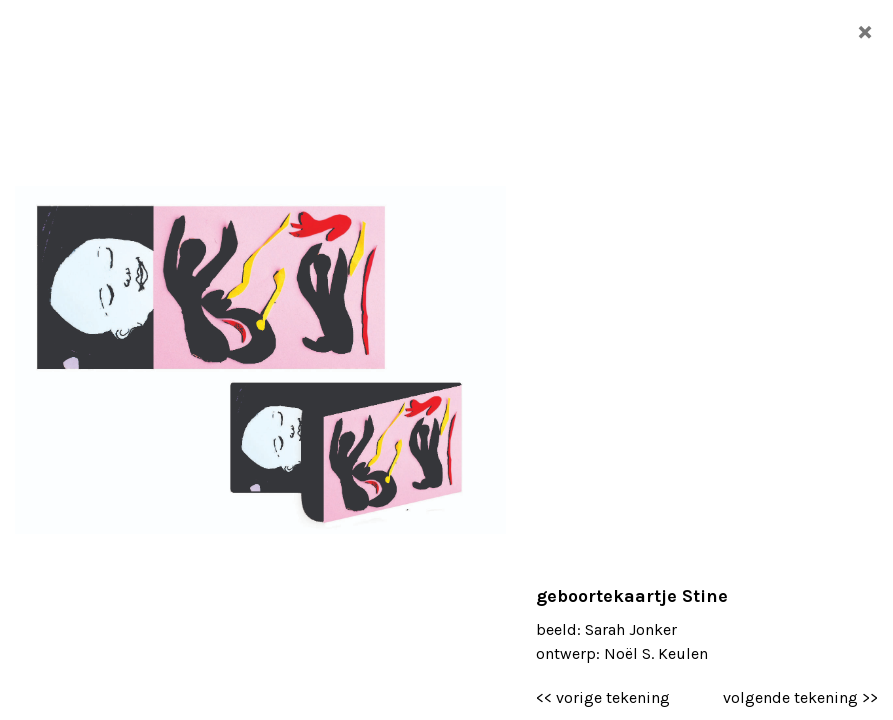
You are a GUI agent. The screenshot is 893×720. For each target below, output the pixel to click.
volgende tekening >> (800, 697)
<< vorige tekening (603, 697)
